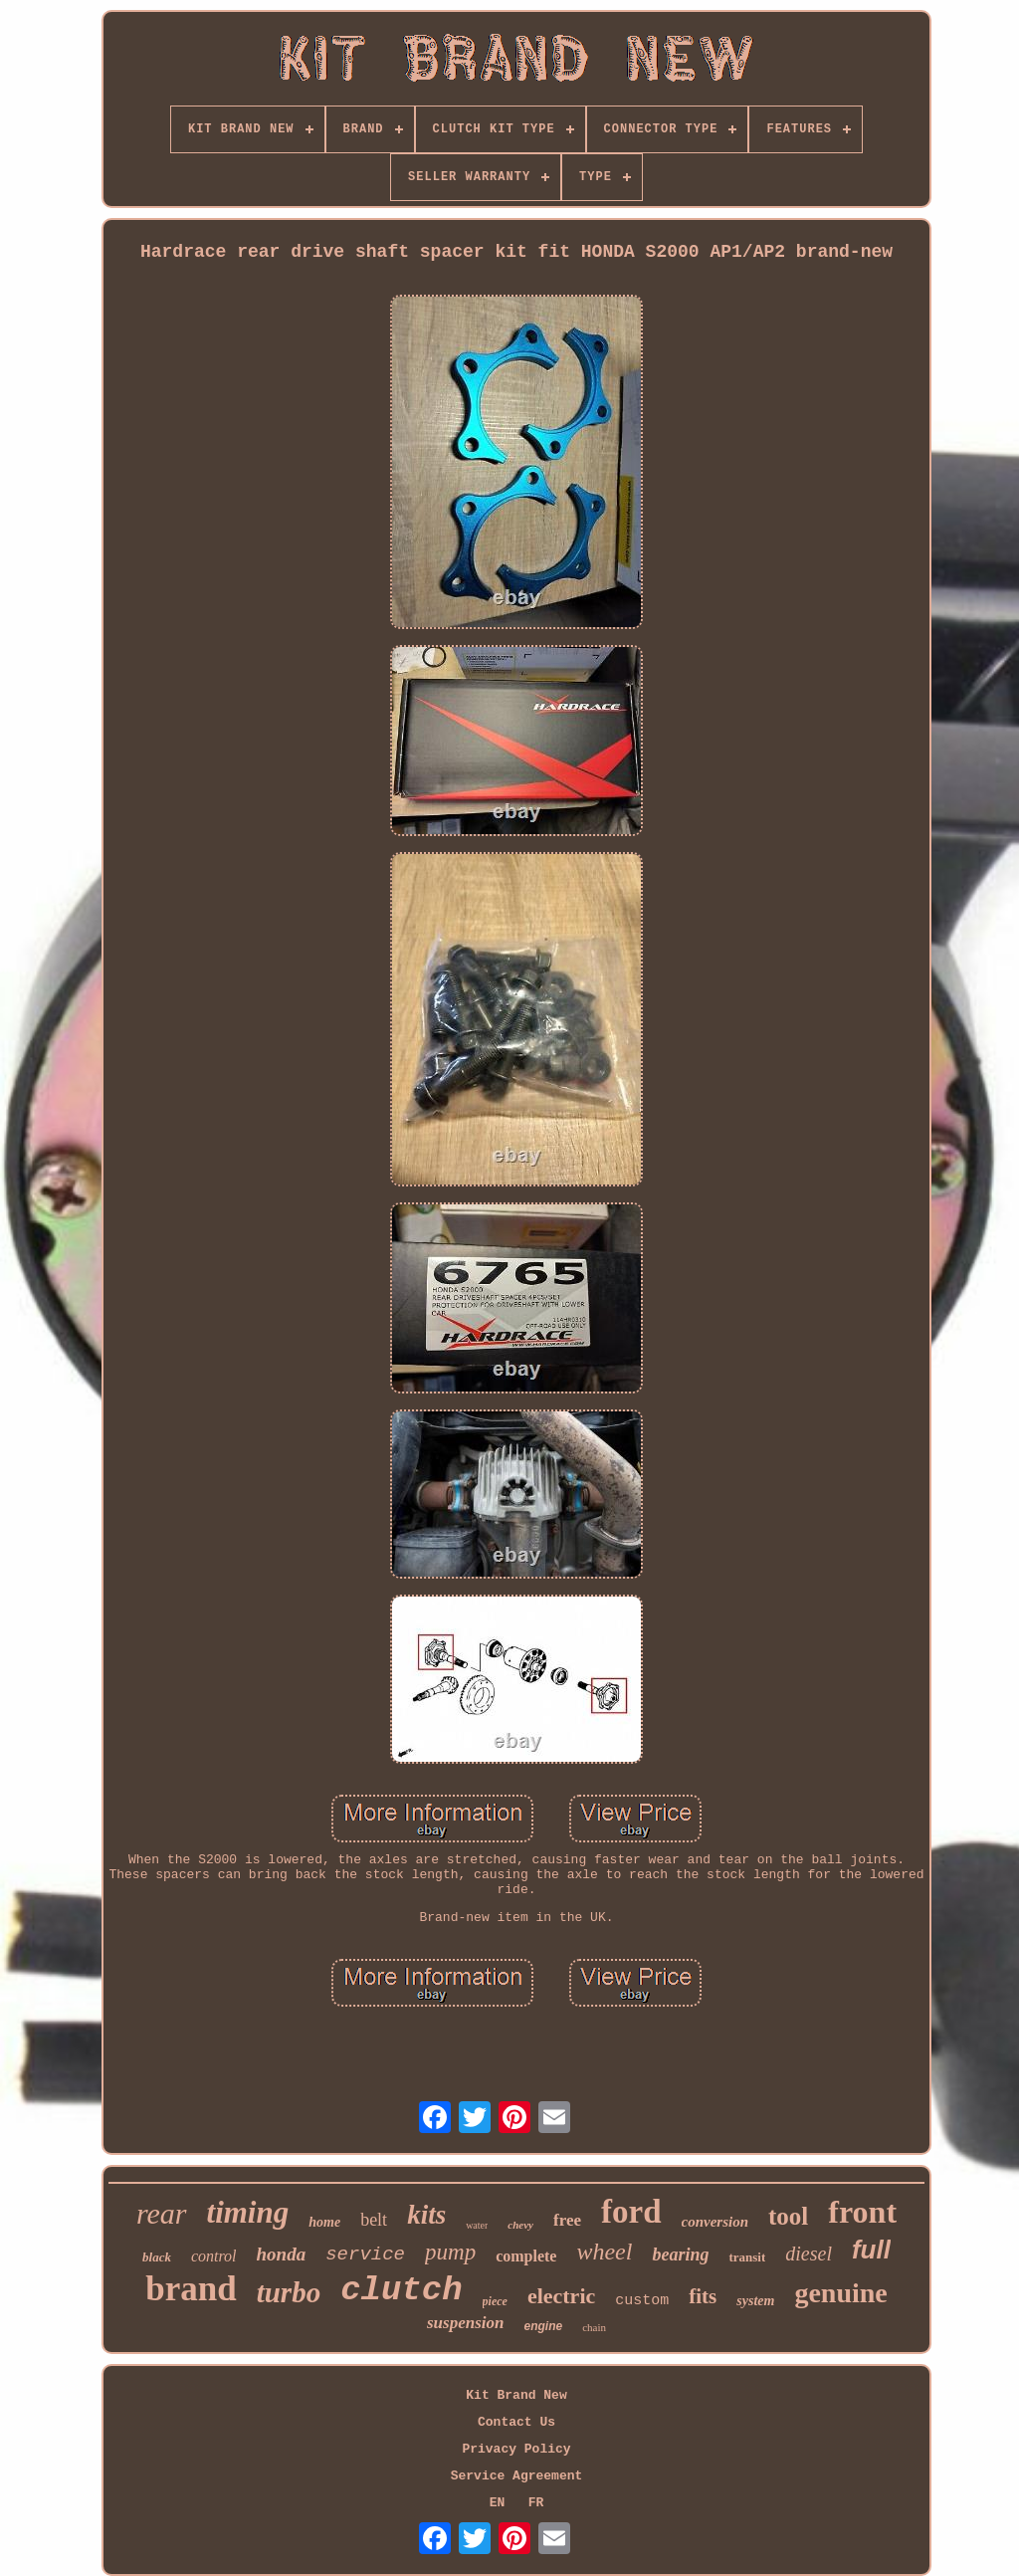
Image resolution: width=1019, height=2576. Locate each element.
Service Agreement (517, 2476)
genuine (840, 2292)
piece (495, 2301)
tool (788, 2216)
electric (561, 2295)
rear (161, 2213)
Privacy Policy (516, 2449)
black (156, 2257)
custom (642, 2300)
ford (631, 2212)
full (871, 2249)
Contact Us (516, 2422)
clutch (401, 2290)
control (214, 2256)
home (324, 2222)
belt (373, 2220)
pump (450, 2252)
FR (536, 2502)
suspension (465, 2322)
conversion (715, 2222)
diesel (808, 2253)
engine (542, 2326)
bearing (680, 2254)
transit (746, 2257)
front (862, 2212)
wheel (604, 2251)
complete (526, 2256)
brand (190, 2288)
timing (248, 2212)
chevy (520, 2225)
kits (426, 2215)
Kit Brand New (516, 2395)
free (567, 2220)
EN (498, 2502)
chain (594, 2327)
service (365, 2254)
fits (702, 2296)
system (755, 2300)
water (477, 2225)
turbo (288, 2292)
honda (281, 2254)
